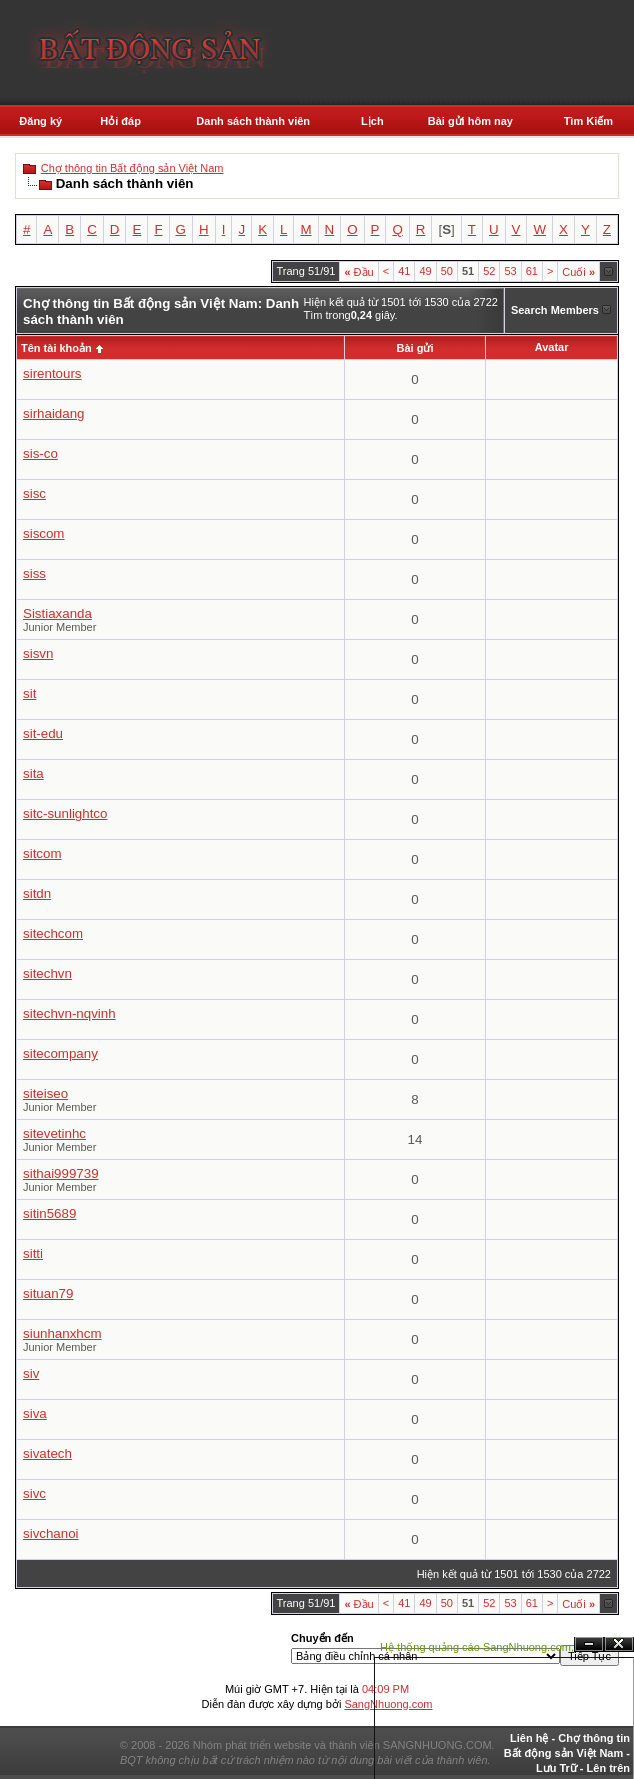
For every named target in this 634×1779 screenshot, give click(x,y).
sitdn (37, 893)
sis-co (40, 453)
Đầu (358, 272)
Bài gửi (415, 348)
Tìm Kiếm (588, 121)
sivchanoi (51, 1533)
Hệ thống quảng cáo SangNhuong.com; (477, 1647)
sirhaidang (54, 413)
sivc (34, 1493)
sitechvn (47, 973)
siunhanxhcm (62, 1333)
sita (33, 773)
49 (425, 271)
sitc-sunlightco (65, 813)
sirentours (52, 373)
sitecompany (60, 1053)
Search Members (555, 310)
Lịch (372, 121)
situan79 (48, 1293)
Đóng (619, 1644)
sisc (34, 493)
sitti (33, 1253)
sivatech (47, 1453)
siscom (43, 533)
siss (34, 573)
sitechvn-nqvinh (69, 1013)
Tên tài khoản (56, 348)
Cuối (578, 272)
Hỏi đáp (120, 121)
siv (31, 1373)
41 (404, 271)
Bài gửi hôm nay (470, 121)
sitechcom (53, 933)
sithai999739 (61, 1173)
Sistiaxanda (57, 613)
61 (532, 271)
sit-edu (43, 733)
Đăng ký (40, 121)
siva (35, 1413)
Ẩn (589, 1644)
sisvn (38, 653)
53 (510, 271)
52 (489, 271)
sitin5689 (49, 1213)
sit (29, 693)
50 (447, 271)
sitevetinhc (54, 1133)
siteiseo (45, 1093)
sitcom (42, 853)
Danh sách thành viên (253, 121)
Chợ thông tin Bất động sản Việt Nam (132, 168)
